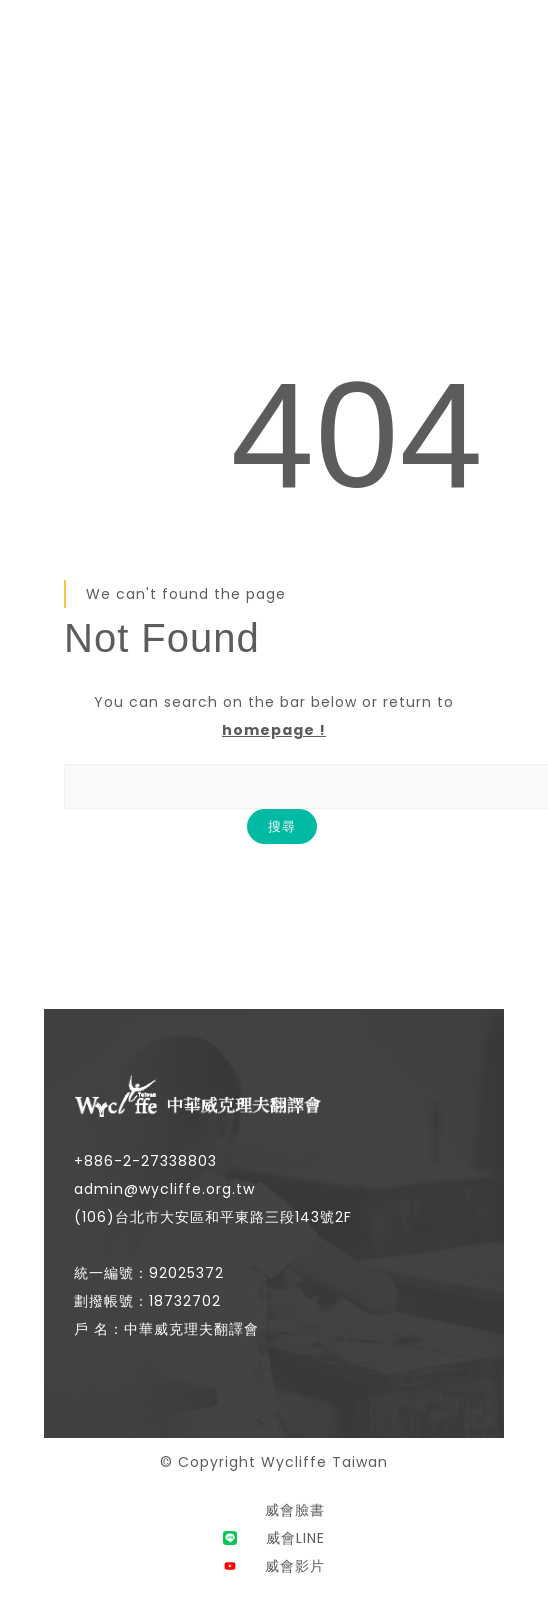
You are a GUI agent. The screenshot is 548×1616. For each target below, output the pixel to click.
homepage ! (274, 730)
